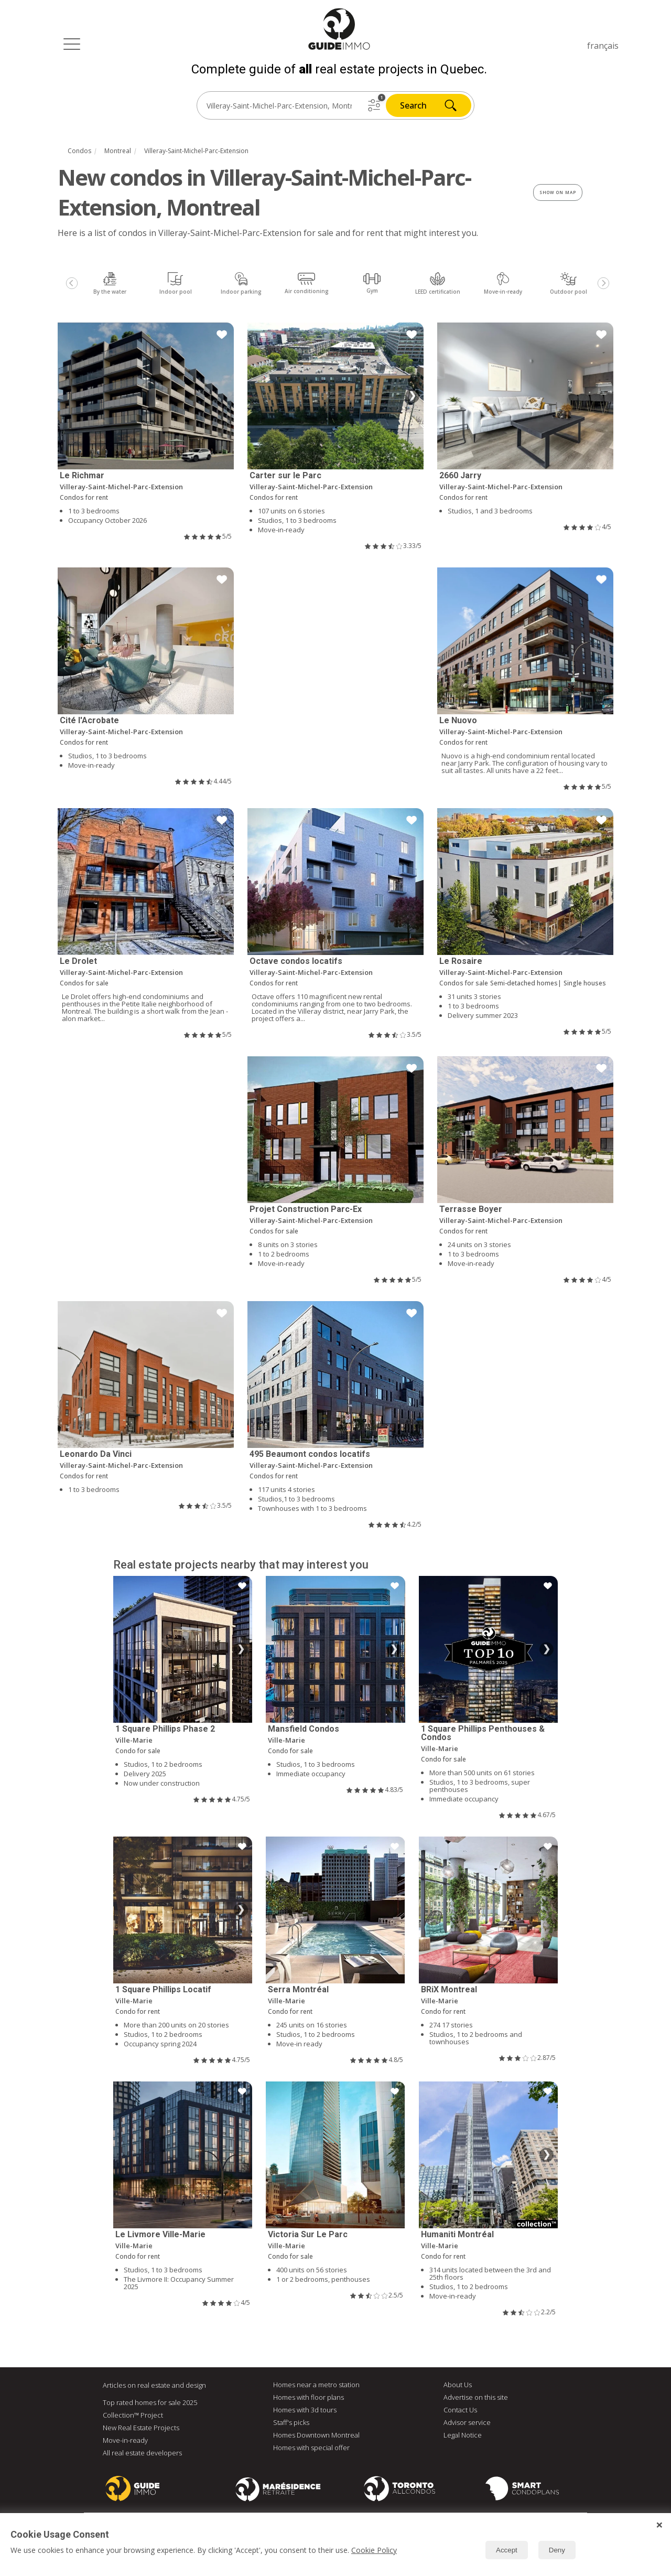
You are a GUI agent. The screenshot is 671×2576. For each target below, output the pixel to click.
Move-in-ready (125, 2440)
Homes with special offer (311, 2447)
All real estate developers (142, 2452)
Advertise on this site (475, 2397)
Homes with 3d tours (305, 2409)
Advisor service (467, 2422)
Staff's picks (291, 2422)
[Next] (603, 283)
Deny (557, 2550)
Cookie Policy (374, 2550)
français (603, 45)
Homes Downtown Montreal (316, 2435)
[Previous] (72, 283)
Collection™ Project (133, 2415)
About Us (457, 2384)
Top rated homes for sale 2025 (150, 2402)
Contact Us (460, 2409)
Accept (506, 2550)
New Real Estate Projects (141, 2427)
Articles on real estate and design (154, 2385)
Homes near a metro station (316, 2384)
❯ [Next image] (412, 396)
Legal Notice (462, 2435)
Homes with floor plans (308, 2397)
